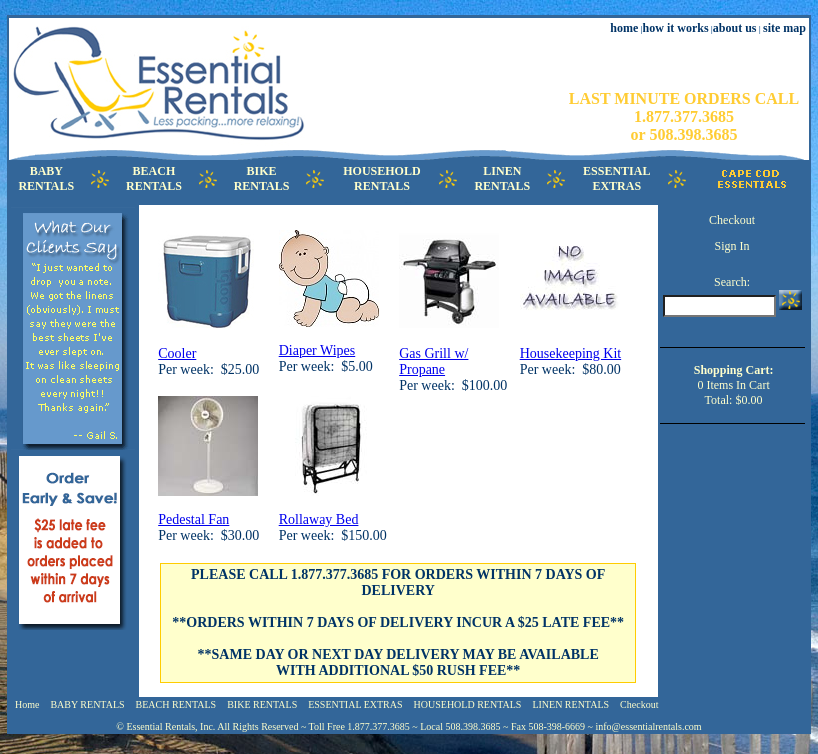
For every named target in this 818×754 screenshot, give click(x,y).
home (624, 28)
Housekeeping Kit (570, 353)
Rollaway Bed (319, 519)
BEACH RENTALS (176, 704)
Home (27, 704)
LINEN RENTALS (570, 704)
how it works (676, 28)
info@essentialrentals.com (649, 726)
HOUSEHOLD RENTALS (468, 704)
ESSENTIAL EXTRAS (355, 704)
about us (735, 28)
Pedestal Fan (193, 519)
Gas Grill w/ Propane (433, 361)
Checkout (732, 220)
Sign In (732, 246)
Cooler (177, 353)
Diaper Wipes (317, 350)
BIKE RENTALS (262, 704)
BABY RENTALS (87, 704)
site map (784, 28)
